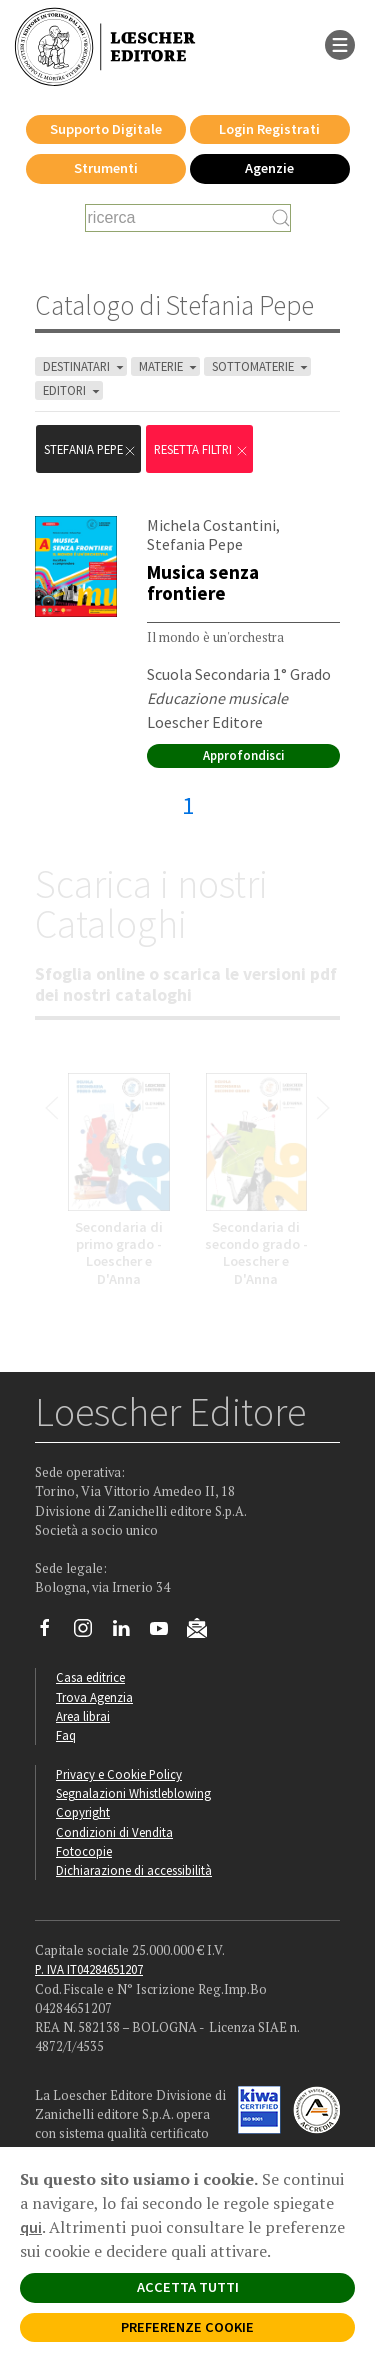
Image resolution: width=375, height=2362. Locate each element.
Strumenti (106, 168)
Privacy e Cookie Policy (119, 1774)
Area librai (83, 1716)
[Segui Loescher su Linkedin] (128, 1633)
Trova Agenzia (94, 1697)
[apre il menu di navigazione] (340, 43)
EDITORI (73, 390)
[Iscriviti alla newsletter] (204, 1632)
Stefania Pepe (90, 449)
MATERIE (169, 366)
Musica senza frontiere (203, 582)
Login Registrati (269, 129)
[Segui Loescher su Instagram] (90, 1633)
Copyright (83, 1812)
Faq (66, 1735)
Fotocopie (84, 1851)
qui (31, 2227)
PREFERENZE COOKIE (187, 2327)
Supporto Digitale (106, 129)
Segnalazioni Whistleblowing (133, 1793)
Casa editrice (90, 1677)
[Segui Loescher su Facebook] (52, 1633)
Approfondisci (243, 755)
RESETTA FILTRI (201, 449)
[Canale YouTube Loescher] (166, 1633)
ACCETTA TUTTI (188, 2287)
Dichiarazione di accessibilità (134, 1870)
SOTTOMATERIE (261, 366)
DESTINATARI (85, 366)
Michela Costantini (211, 525)
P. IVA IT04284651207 (89, 1969)
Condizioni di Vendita (114, 1832)
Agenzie (269, 168)
